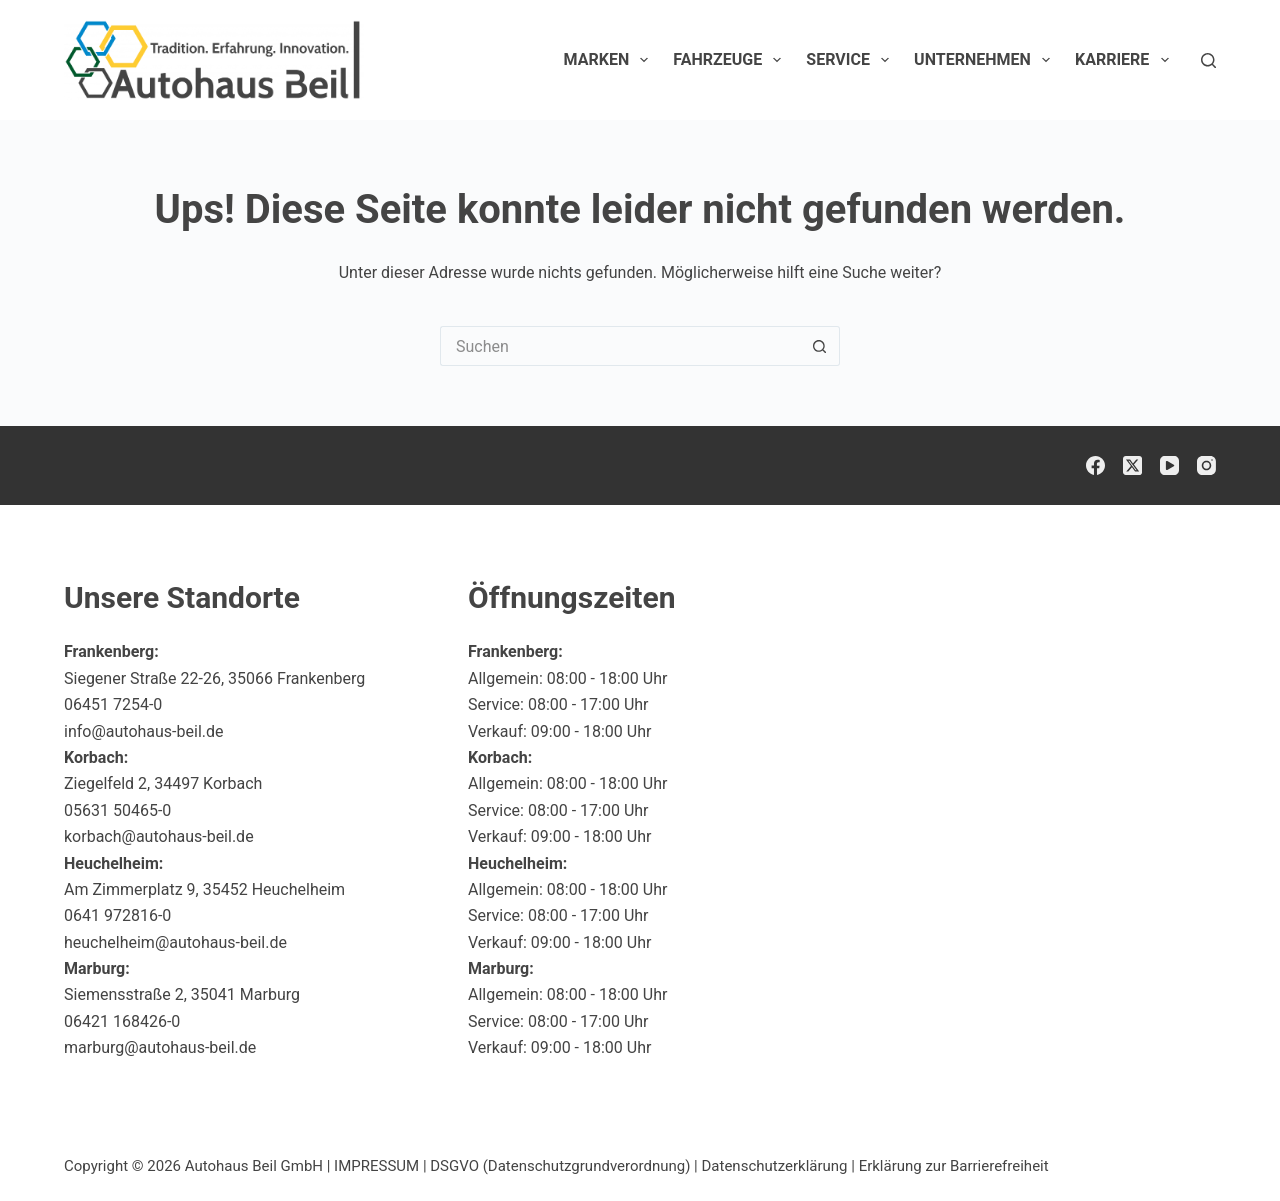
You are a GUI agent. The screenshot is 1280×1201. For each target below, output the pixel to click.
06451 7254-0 (113, 704)
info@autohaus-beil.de (144, 731)
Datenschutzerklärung (775, 1166)
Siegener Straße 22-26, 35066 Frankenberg (214, 678)
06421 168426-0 (122, 1021)
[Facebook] (1095, 465)
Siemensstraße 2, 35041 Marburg (182, 994)
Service (851, 60)
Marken (610, 60)
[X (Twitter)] (1132, 465)
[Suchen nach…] (620, 346)
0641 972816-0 (117, 915)
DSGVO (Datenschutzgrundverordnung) (560, 1166)
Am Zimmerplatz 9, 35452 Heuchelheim (204, 889)
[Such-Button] (820, 346)
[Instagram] (1206, 465)
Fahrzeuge (731, 60)
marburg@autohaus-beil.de (160, 1047)
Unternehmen (986, 60)
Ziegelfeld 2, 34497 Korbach (163, 783)
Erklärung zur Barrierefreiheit (954, 1166)
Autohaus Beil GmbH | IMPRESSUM (302, 1166)
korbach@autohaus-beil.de (159, 836)
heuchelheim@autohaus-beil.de (175, 942)
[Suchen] (1208, 60)
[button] (1216, 1145)
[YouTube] (1169, 465)
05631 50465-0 (117, 810)
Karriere (1126, 60)
